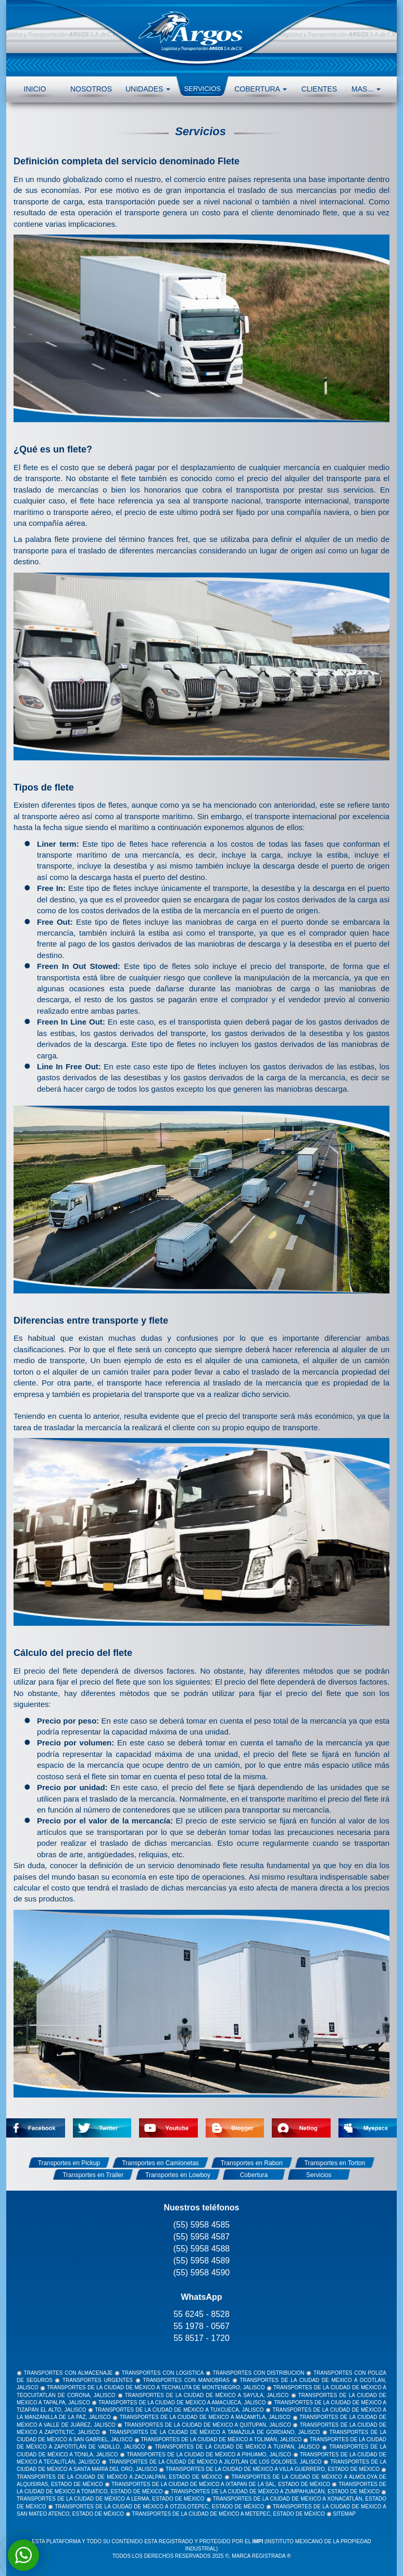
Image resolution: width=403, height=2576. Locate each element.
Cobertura (254, 2175)
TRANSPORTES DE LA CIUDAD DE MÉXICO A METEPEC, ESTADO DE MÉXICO (228, 2514)
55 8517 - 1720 (201, 2338)
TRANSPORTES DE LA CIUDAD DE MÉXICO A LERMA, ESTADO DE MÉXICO (110, 2499)
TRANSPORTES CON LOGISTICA (163, 2373)
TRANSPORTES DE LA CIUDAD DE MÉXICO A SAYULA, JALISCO (207, 2395)
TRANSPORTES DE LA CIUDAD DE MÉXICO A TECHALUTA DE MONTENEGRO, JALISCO (156, 2387)
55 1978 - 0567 (201, 2326)
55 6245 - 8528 (201, 2314)
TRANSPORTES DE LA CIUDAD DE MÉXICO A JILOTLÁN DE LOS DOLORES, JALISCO (215, 2462)
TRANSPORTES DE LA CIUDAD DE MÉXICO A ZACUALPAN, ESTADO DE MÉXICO (119, 2477)
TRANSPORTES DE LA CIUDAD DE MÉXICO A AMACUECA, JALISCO (182, 2402)
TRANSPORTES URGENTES (97, 2380)
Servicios (319, 2175)
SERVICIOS (202, 89)
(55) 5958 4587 (201, 2236)
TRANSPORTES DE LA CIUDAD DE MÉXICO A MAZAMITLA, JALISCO (205, 2417)
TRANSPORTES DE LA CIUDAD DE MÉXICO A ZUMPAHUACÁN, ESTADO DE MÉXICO (275, 2491)
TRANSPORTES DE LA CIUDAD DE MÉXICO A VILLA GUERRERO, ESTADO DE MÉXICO (273, 2469)
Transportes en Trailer (92, 2175)
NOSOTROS (91, 89)
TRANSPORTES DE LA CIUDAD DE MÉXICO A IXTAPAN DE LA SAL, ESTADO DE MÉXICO (220, 2484)
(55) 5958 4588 (201, 2248)
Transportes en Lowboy (177, 2175)
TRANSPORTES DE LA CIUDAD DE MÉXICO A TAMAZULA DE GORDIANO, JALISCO (214, 2432)
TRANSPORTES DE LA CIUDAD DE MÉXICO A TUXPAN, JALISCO (237, 2447)
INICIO (35, 89)
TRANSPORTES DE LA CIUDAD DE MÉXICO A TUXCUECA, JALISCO (179, 2410)
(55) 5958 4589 (201, 2260)
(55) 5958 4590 (201, 2272)
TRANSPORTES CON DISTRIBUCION (258, 2373)
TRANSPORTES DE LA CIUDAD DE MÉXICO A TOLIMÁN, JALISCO (221, 2439)
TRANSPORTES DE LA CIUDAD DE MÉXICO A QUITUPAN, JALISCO (207, 2425)
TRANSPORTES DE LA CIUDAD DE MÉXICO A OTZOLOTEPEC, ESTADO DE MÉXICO (159, 2506)
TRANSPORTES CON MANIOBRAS (186, 2380)
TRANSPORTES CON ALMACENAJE (68, 2373)
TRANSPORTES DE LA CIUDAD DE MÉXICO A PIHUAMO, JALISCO (209, 2454)
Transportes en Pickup (69, 2163)
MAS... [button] (366, 89)
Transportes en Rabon (252, 2163)
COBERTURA (260, 89)
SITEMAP (344, 2514)
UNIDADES (147, 89)
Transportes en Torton (335, 2163)
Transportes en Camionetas (160, 2163)
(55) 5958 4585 (201, 2224)
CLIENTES (319, 89)
